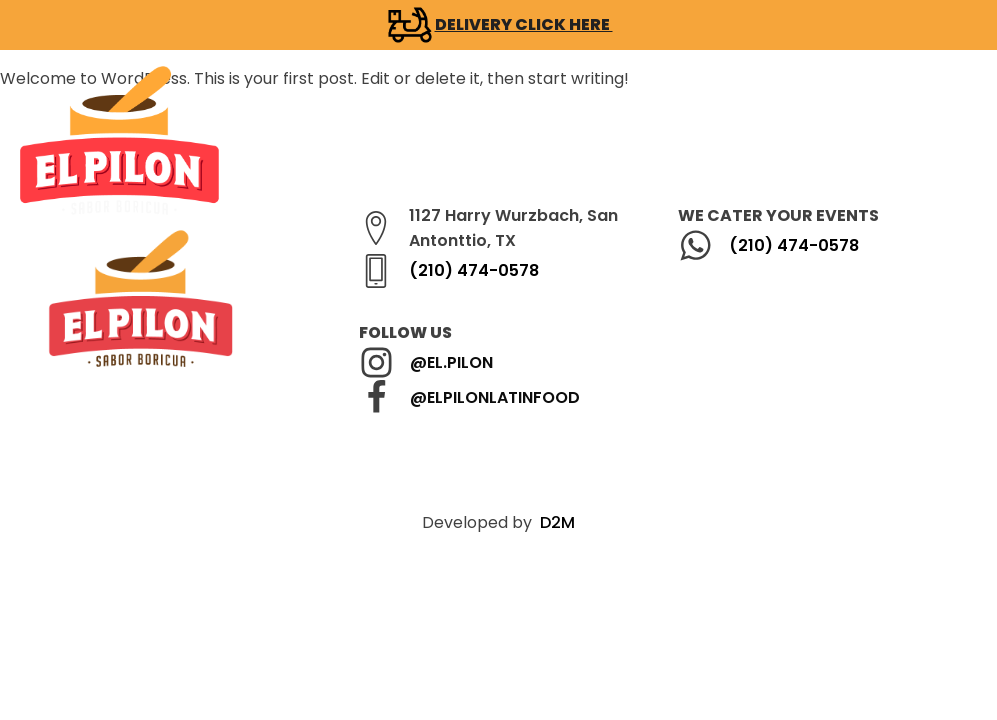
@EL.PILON (451, 362)
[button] (564, 140)
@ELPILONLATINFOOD (495, 397)
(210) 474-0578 (474, 270)
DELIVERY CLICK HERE (524, 24)
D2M (557, 522)
